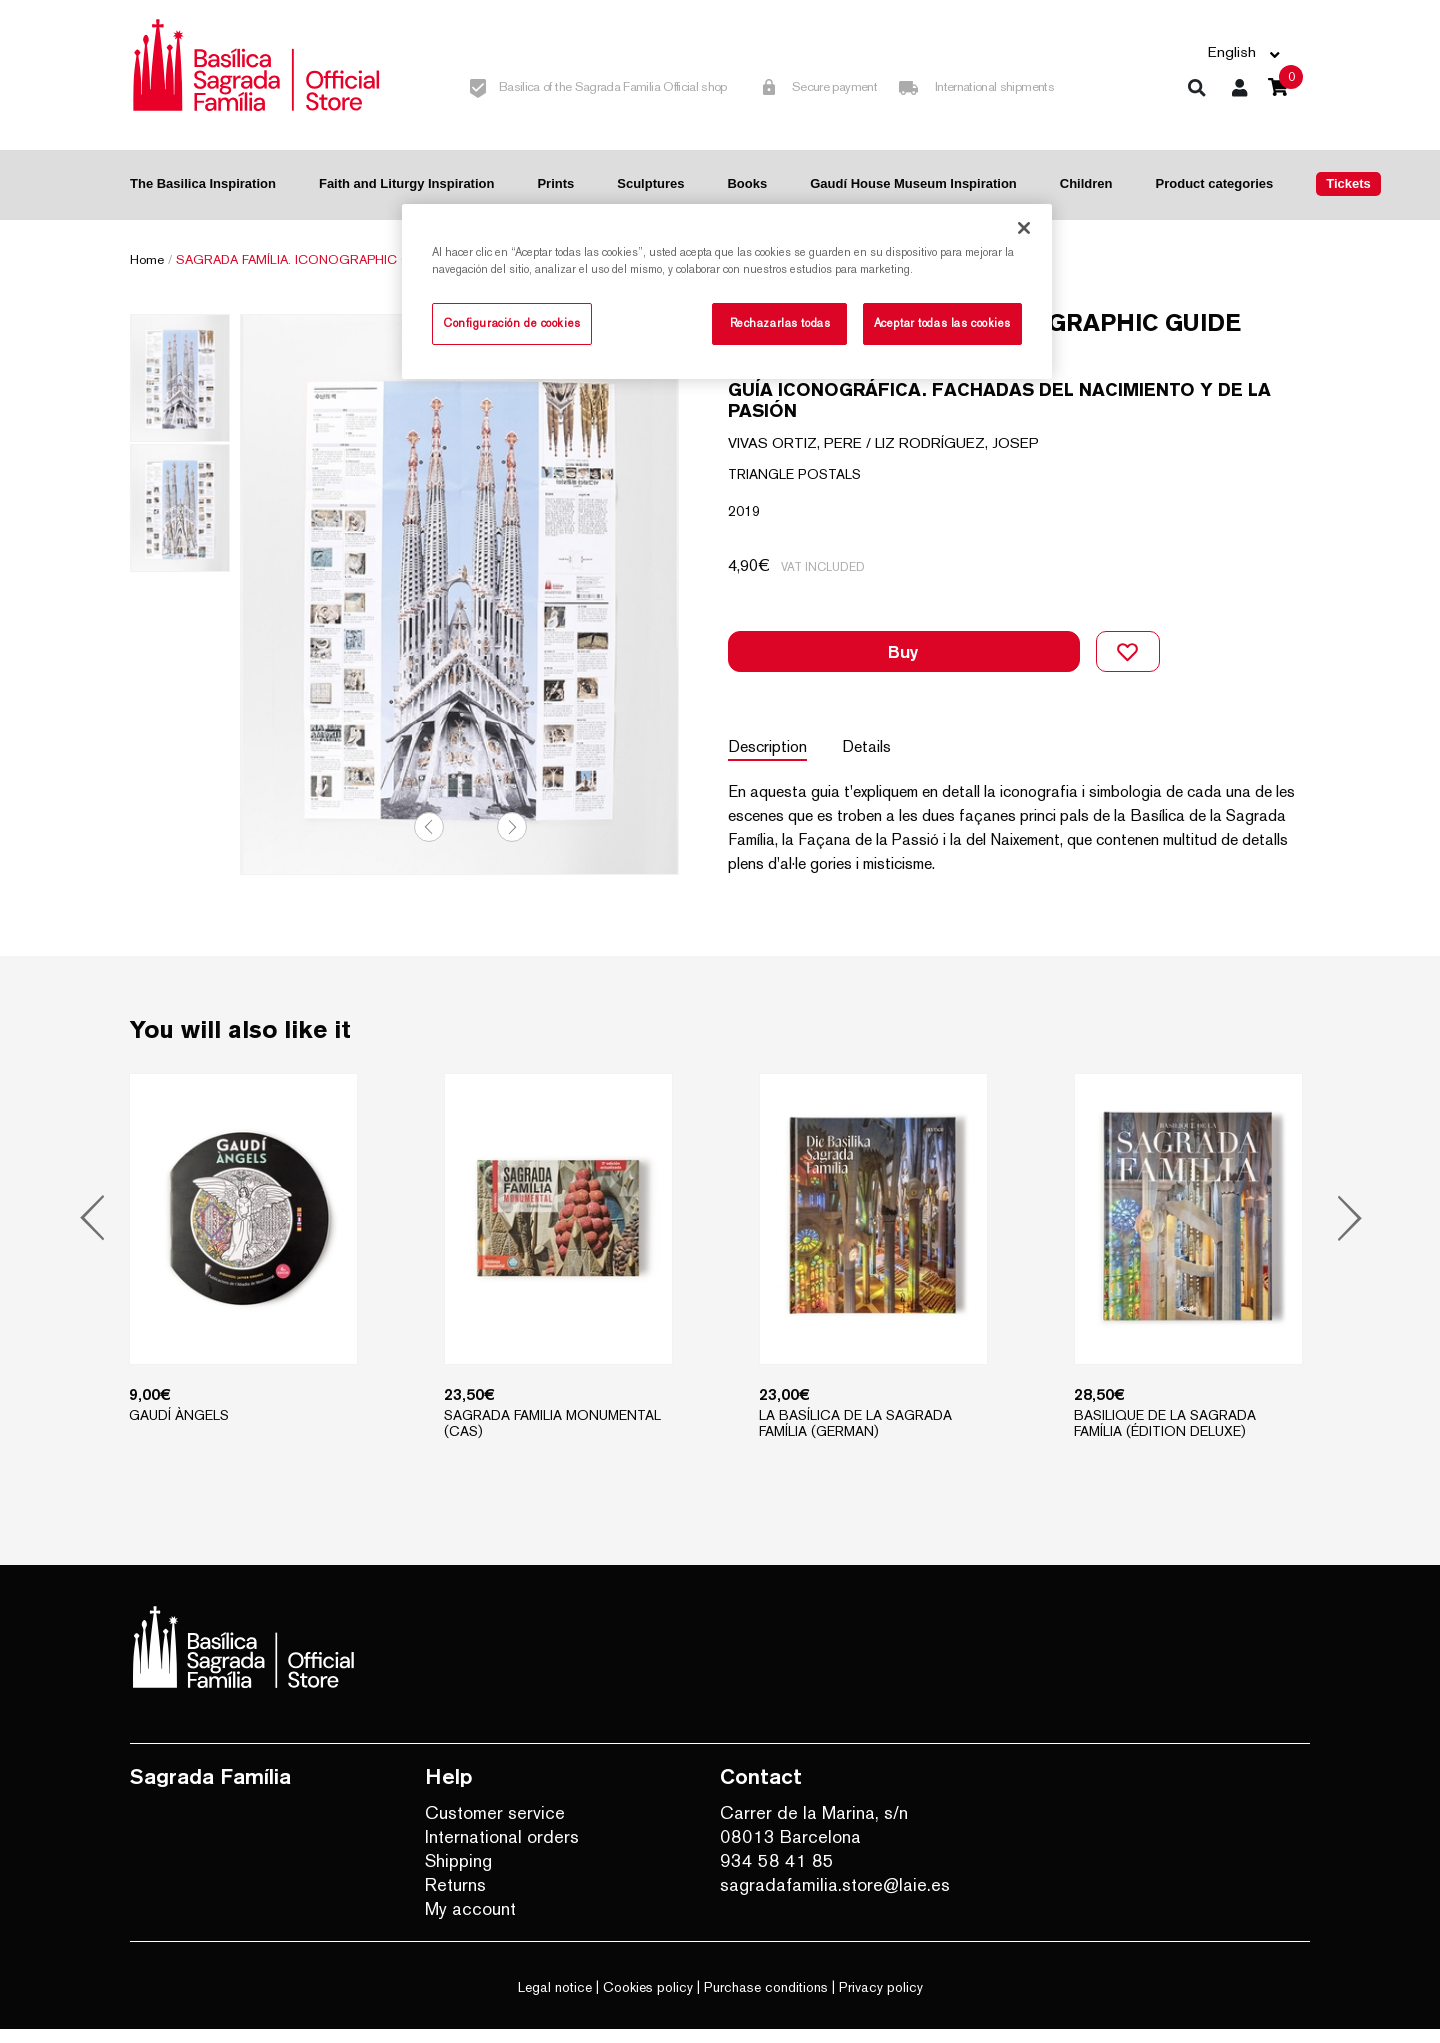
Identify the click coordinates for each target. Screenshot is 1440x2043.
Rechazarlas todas (780, 323)
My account (470, 1922)
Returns (455, 1898)
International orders (502, 1850)
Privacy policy (881, 2001)
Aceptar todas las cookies (942, 323)
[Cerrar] (1024, 228)
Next (512, 840)
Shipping (458, 1874)
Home (147, 259)
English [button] (1232, 51)
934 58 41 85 (777, 1874)
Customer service (495, 1826)
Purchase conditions (766, 2001)
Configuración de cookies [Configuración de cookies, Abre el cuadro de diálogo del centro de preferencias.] (512, 323)
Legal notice (555, 2001)
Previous (429, 840)
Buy (903, 638)
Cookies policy (648, 2001)
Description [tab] (767, 720)
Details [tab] (871, 720)
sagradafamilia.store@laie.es (835, 1898)
